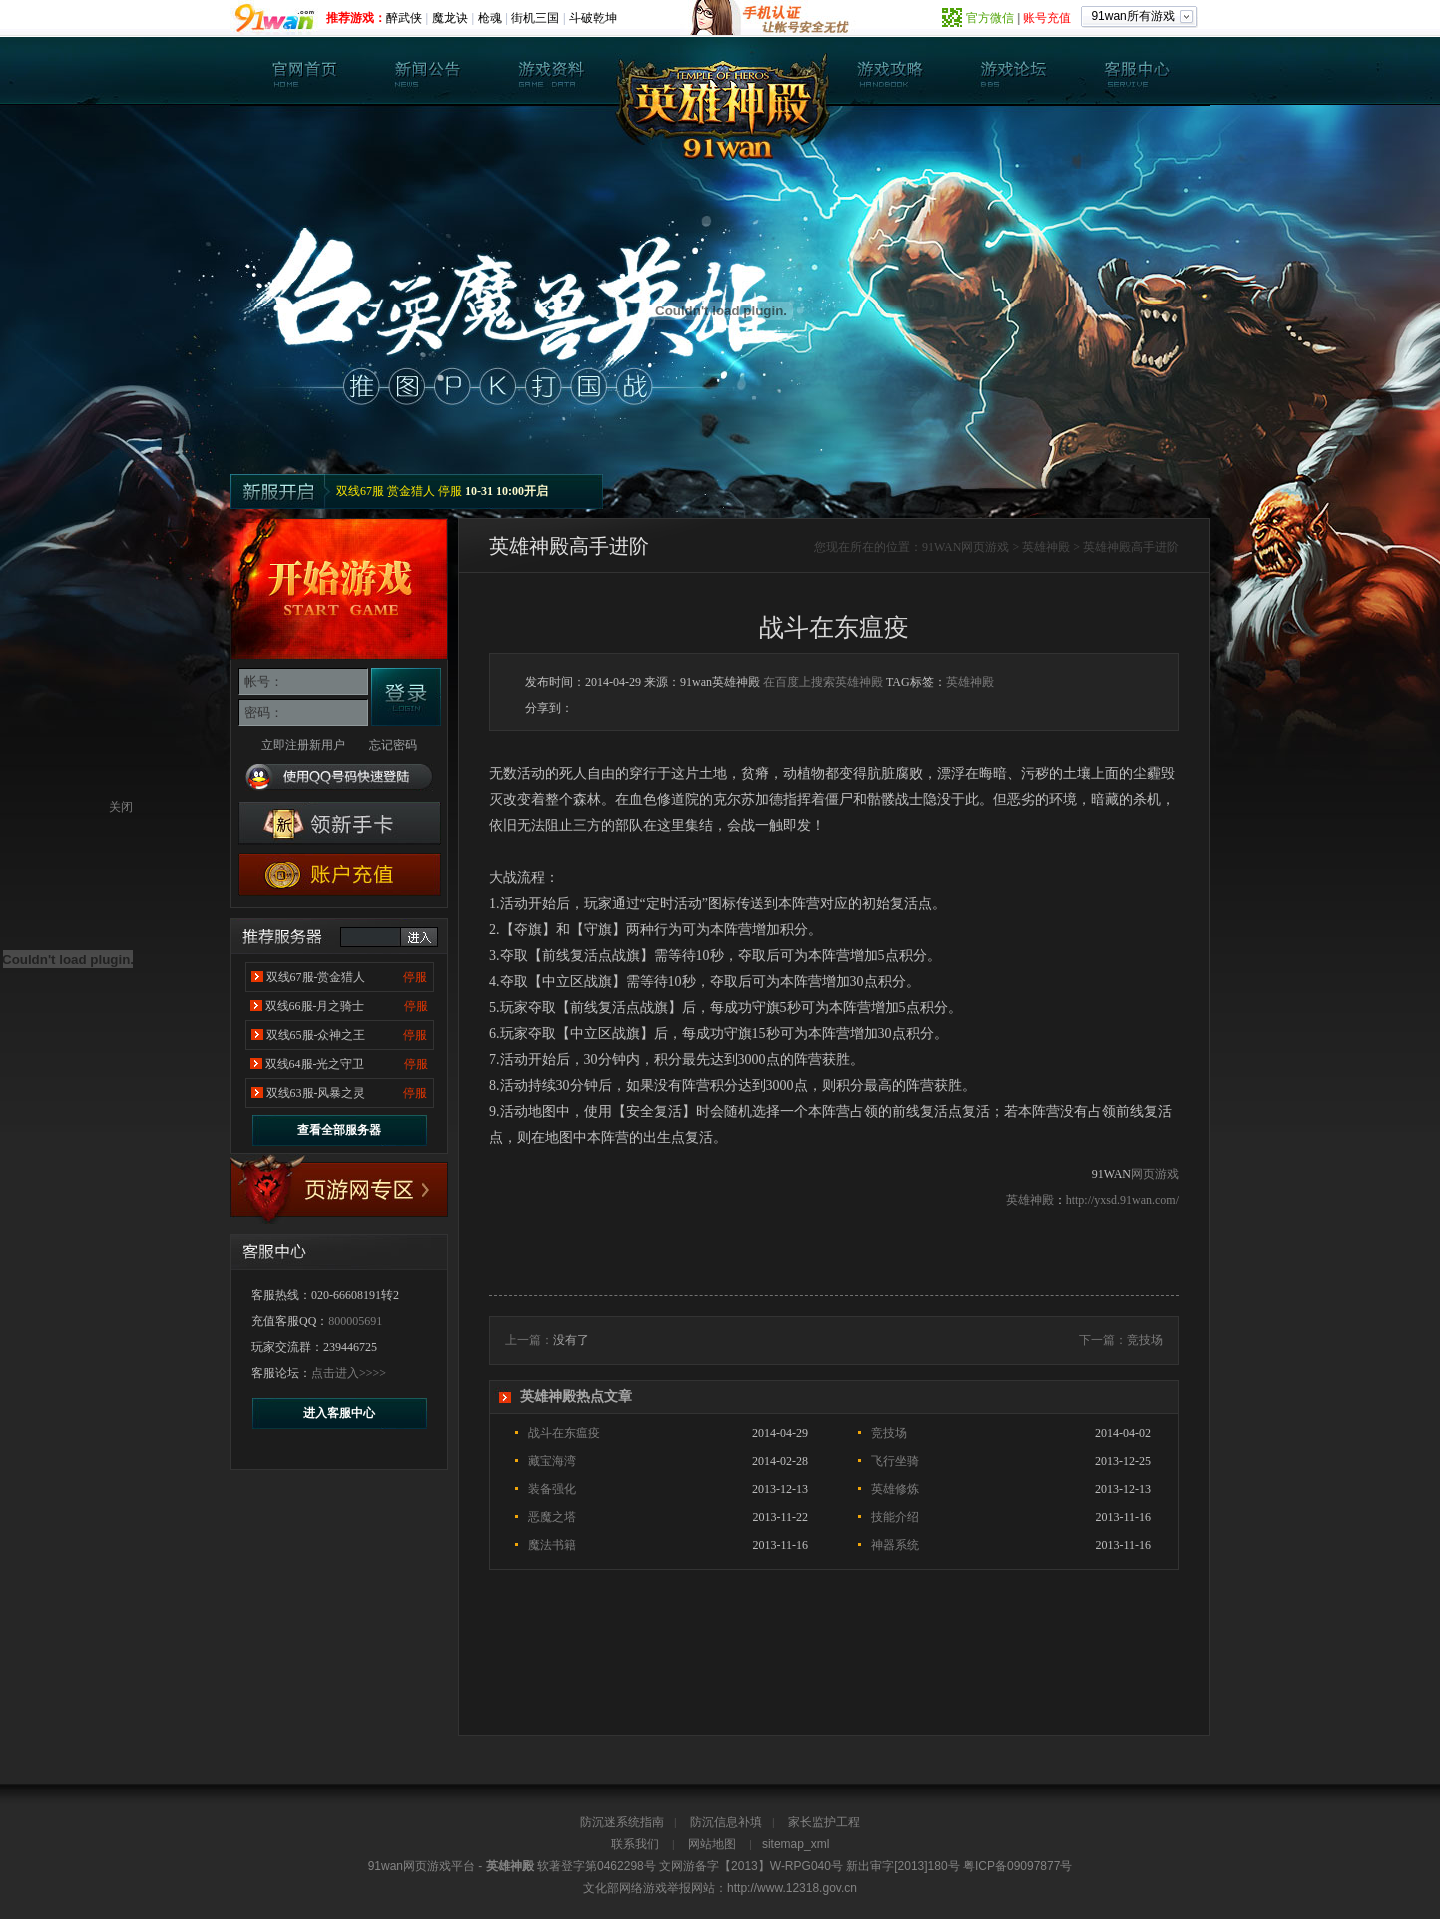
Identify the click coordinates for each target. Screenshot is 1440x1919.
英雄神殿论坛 (1013, 71)
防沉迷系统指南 (622, 1822)
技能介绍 (895, 1517)
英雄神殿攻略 (890, 71)
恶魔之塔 (552, 1517)
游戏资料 (551, 71)
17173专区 (339, 1190)
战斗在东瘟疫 (564, 1433)
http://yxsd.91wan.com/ (1122, 1200)
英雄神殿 (305, 71)
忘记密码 (393, 745)
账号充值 (1047, 18)
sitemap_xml (795, 1844)
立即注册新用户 (303, 745)
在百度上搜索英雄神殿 (823, 682)
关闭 (121, 807)
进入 (419, 937)
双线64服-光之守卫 (315, 1064)
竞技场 (1145, 1340)
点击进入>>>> (348, 1373)
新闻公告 (428, 71)
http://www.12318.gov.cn (792, 1888)
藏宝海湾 (552, 1461)
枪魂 (490, 18)
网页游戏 (985, 547)
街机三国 (535, 18)
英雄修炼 (895, 1489)
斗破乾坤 (593, 18)
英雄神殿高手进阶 (1131, 547)
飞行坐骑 (895, 1461)
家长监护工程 (824, 1822)
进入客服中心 (339, 1413)
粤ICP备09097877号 (1017, 1866)
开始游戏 (339, 589)
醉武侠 (404, 18)
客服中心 (1136, 71)
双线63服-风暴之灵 (316, 1093)
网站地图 (712, 1844)
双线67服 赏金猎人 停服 (399, 491)
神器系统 (895, 1545)
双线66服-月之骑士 (315, 1006)
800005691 (355, 1321)
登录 (406, 697)
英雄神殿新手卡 (339, 823)
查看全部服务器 (339, 1130)
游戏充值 (339, 874)
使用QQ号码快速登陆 (339, 777)
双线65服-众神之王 (316, 1035)
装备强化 (552, 1489)
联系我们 (635, 1844)
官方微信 (990, 18)
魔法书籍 (552, 1545)
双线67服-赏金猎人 (316, 977)
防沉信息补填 (726, 1822)
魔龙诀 (450, 18)
